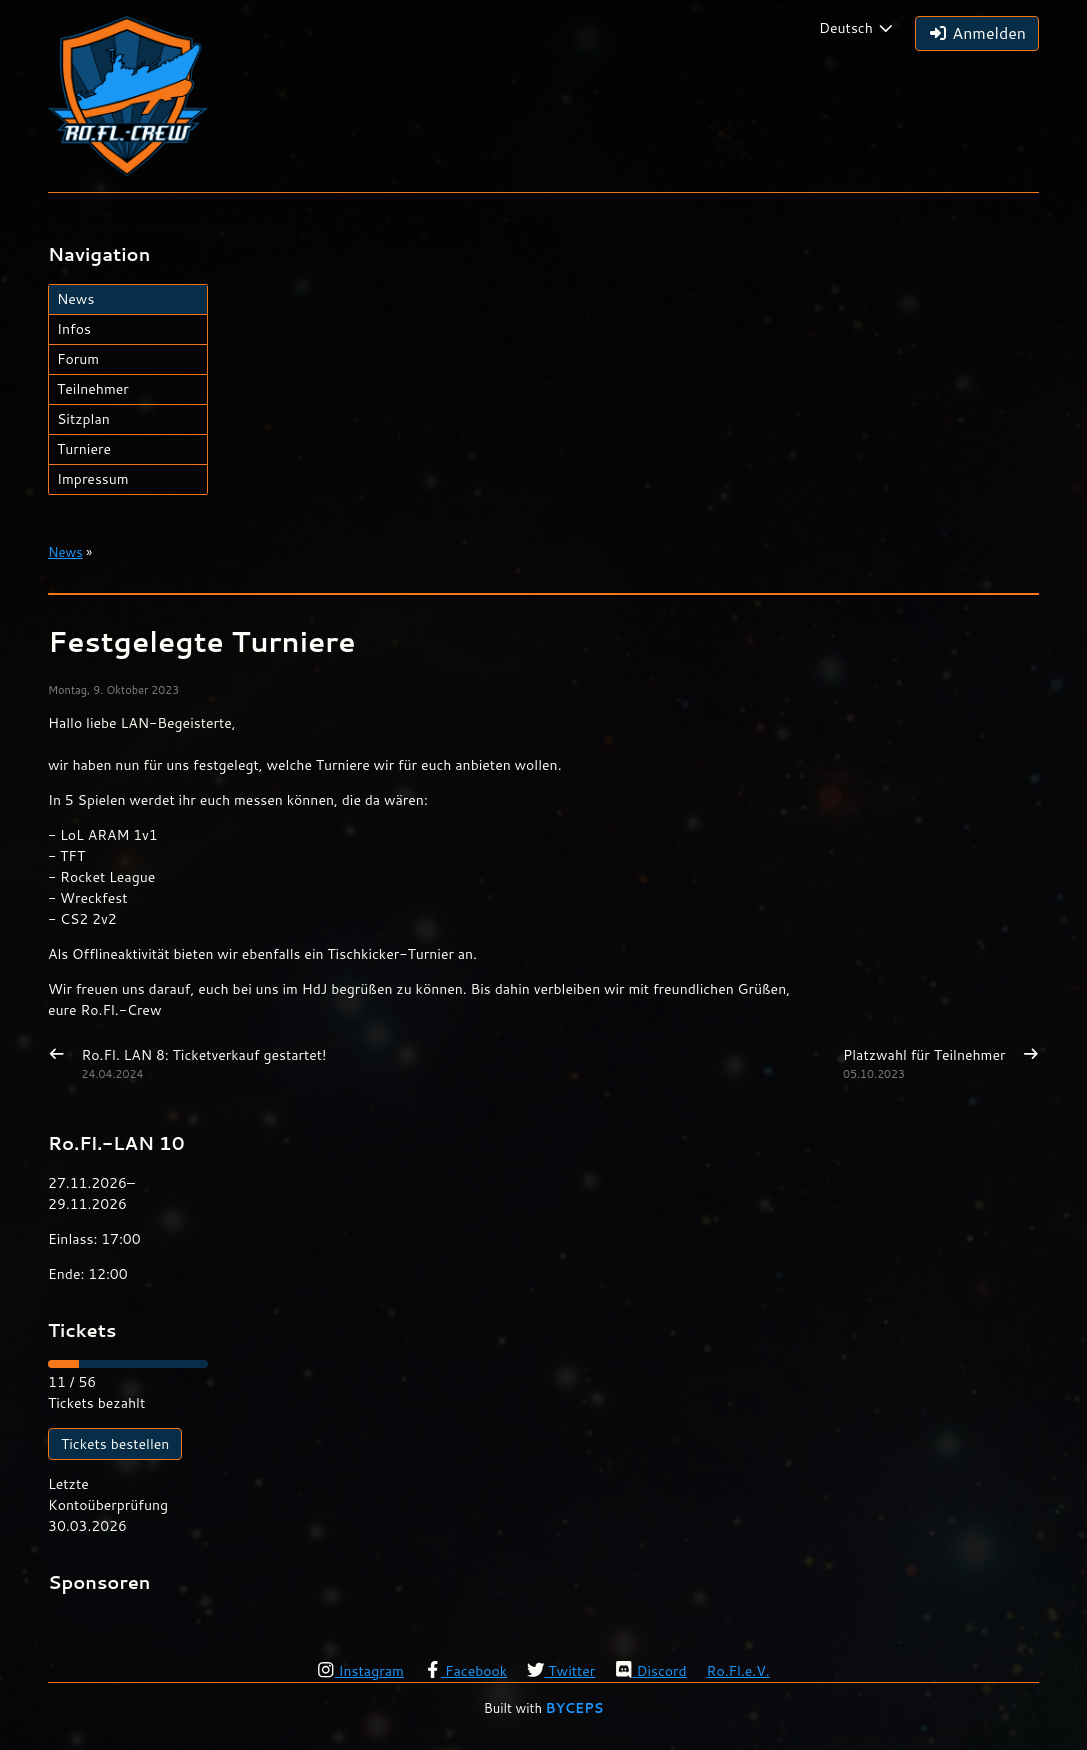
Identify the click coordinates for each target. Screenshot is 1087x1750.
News (75, 299)
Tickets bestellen (115, 1444)
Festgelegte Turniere (202, 641)
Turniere (84, 449)
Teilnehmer (93, 389)
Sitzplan (83, 419)
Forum (78, 359)
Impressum (93, 479)
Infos (74, 329)
